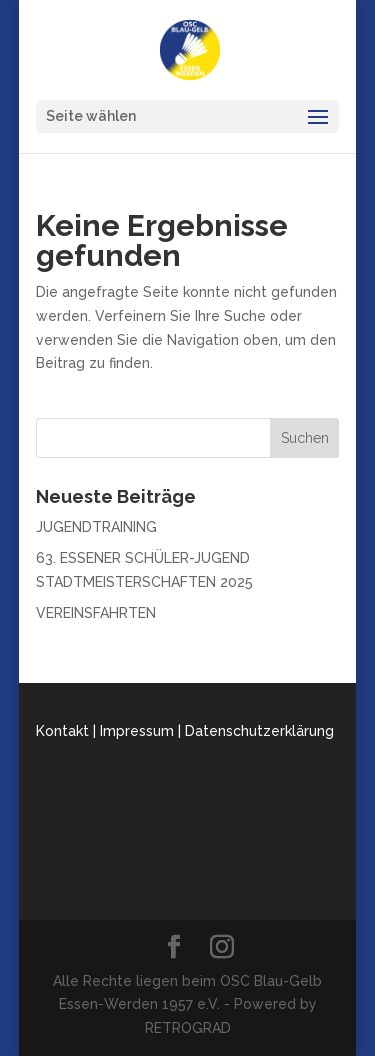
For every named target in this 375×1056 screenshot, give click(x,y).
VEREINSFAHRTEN (96, 613)
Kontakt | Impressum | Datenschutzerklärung (185, 731)
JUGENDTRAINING (96, 527)
